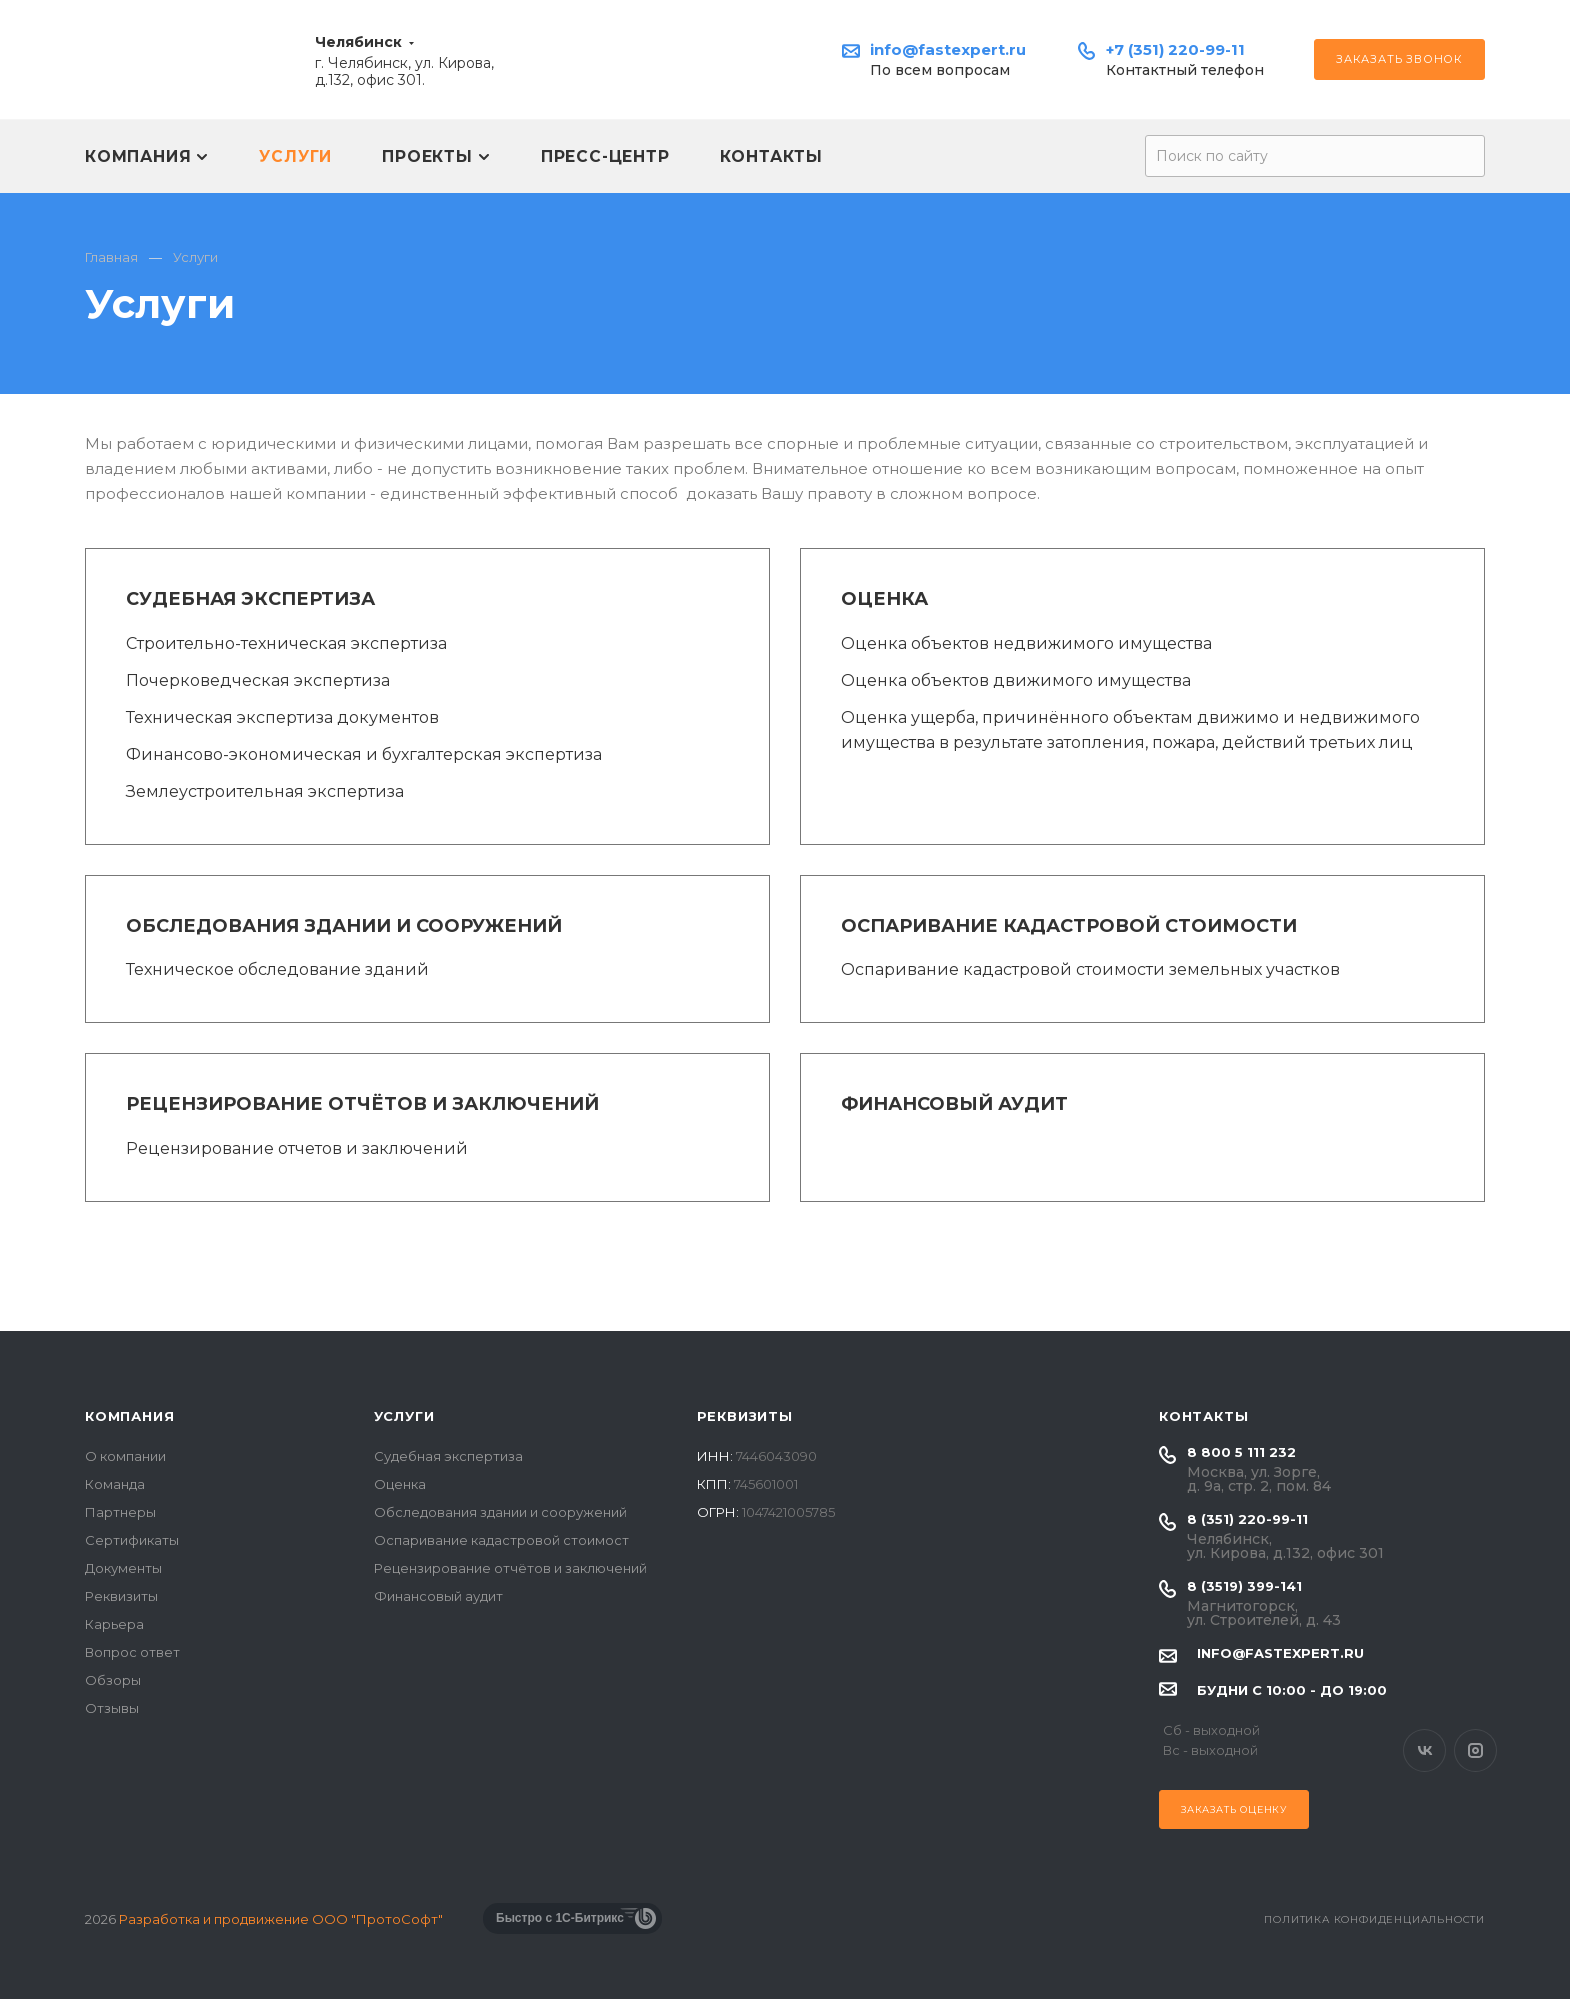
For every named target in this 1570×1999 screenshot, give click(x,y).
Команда (115, 1484)
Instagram (1475, 1750)
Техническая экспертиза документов (282, 717)
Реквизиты (121, 1596)
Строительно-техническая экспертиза (286, 643)
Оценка (884, 599)
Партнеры (120, 1512)
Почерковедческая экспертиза (258, 680)
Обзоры (113, 1680)
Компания (129, 1416)
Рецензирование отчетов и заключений (297, 1148)
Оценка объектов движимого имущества (1016, 680)
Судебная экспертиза (250, 599)
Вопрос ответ (132, 1652)
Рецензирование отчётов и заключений (362, 1104)
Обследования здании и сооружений (344, 926)
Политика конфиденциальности (1374, 1919)
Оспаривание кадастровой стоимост (501, 1540)
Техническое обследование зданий (277, 969)
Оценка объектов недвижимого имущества (1026, 643)
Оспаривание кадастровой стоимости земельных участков (1090, 969)
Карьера (114, 1624)
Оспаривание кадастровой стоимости (1069, 926)
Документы (123, 1568)
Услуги (404, 1416)
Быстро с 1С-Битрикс (560, 1918)
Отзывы (112, 1708)
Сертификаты (132, 1540)
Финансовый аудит (954, 1104)
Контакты (1203, 1416)
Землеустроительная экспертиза (265, 791)
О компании (125, 1456)
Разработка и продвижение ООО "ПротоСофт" (281, 1919)
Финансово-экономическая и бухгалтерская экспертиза (364, 754)
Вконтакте (1424, 1750)
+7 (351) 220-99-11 (1175, 49)
